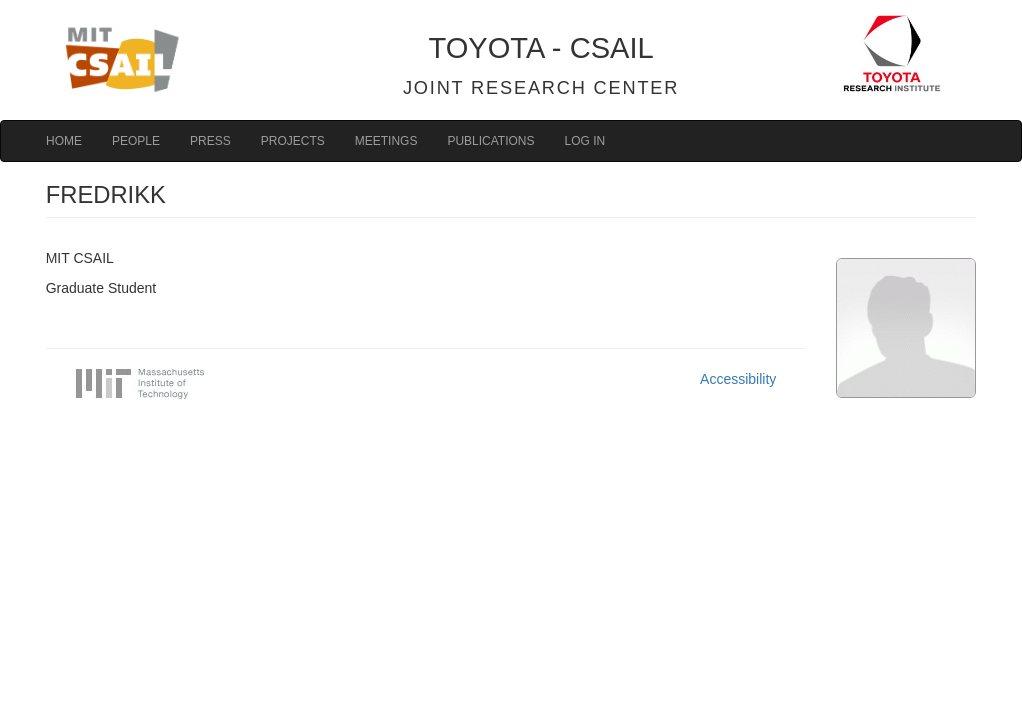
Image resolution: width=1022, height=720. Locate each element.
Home (64, 141)
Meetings (386, 141)
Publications (490, 141)
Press (210, 141)
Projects (293, 141)
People (136, 141)
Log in (585, 141)
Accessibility (738, 379)
